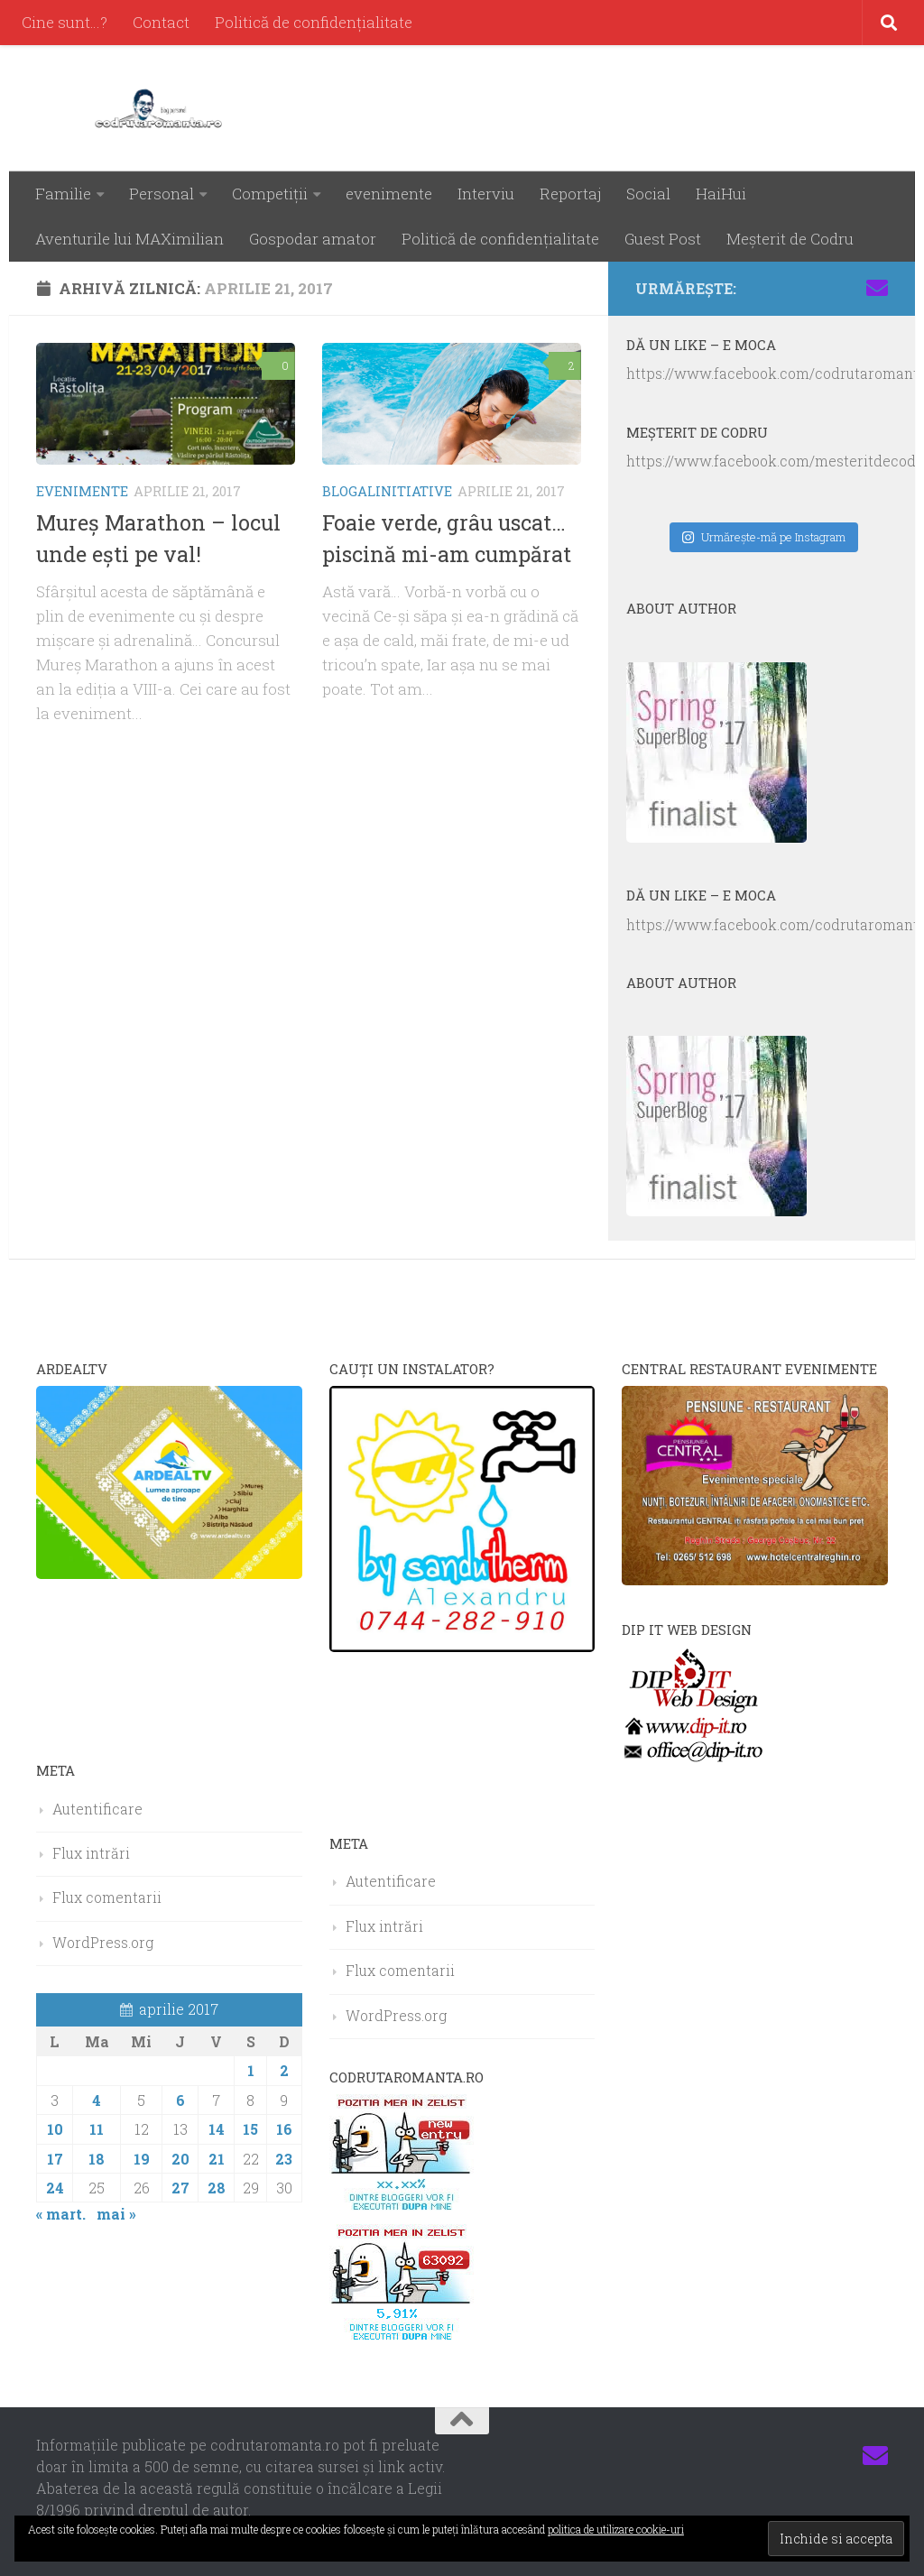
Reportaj (570, 193)
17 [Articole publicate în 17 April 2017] (55, 2158)
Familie (63, 193)
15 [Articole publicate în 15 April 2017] (250, 2128)
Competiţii (270, 193)
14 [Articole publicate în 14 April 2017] (216, 2128)
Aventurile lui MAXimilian (129, 238)
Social (648, 193)
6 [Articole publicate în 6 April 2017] (180, 2100)
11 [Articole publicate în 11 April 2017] (96, 2128)
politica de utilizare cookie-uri (616, 2529)
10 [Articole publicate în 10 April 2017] (55, 2128)
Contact (161, 22)
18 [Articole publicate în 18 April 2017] (96, 2158)
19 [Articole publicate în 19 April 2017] (142, 2158)
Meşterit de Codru (790, 238)
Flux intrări (91, 1852)
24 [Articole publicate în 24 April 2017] (55, 2187)
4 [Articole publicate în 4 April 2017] (96, 2100)
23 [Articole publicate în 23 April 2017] (283, 2158)
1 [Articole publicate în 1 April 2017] (250, 2070)
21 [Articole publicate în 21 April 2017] (216, 2158)
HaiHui (721, 193)
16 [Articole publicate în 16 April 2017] (284, 2128)
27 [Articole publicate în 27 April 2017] (180, 2187)
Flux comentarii (107, 1897)
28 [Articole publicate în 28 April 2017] (217, 2187)
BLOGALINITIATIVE (387, 491)
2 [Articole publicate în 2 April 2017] (284, 2070)
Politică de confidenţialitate (313, 22)
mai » (116, 2213)
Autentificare (97, 1808)
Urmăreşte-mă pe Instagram (763, 537)
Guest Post (662, 238)
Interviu (485, 193)
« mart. (61, 2213)
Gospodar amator (312, 238)
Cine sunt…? (64, 22)
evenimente (389, 193)
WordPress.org (102, 1942)
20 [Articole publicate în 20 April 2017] (180, 2158)
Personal (161, 193)
